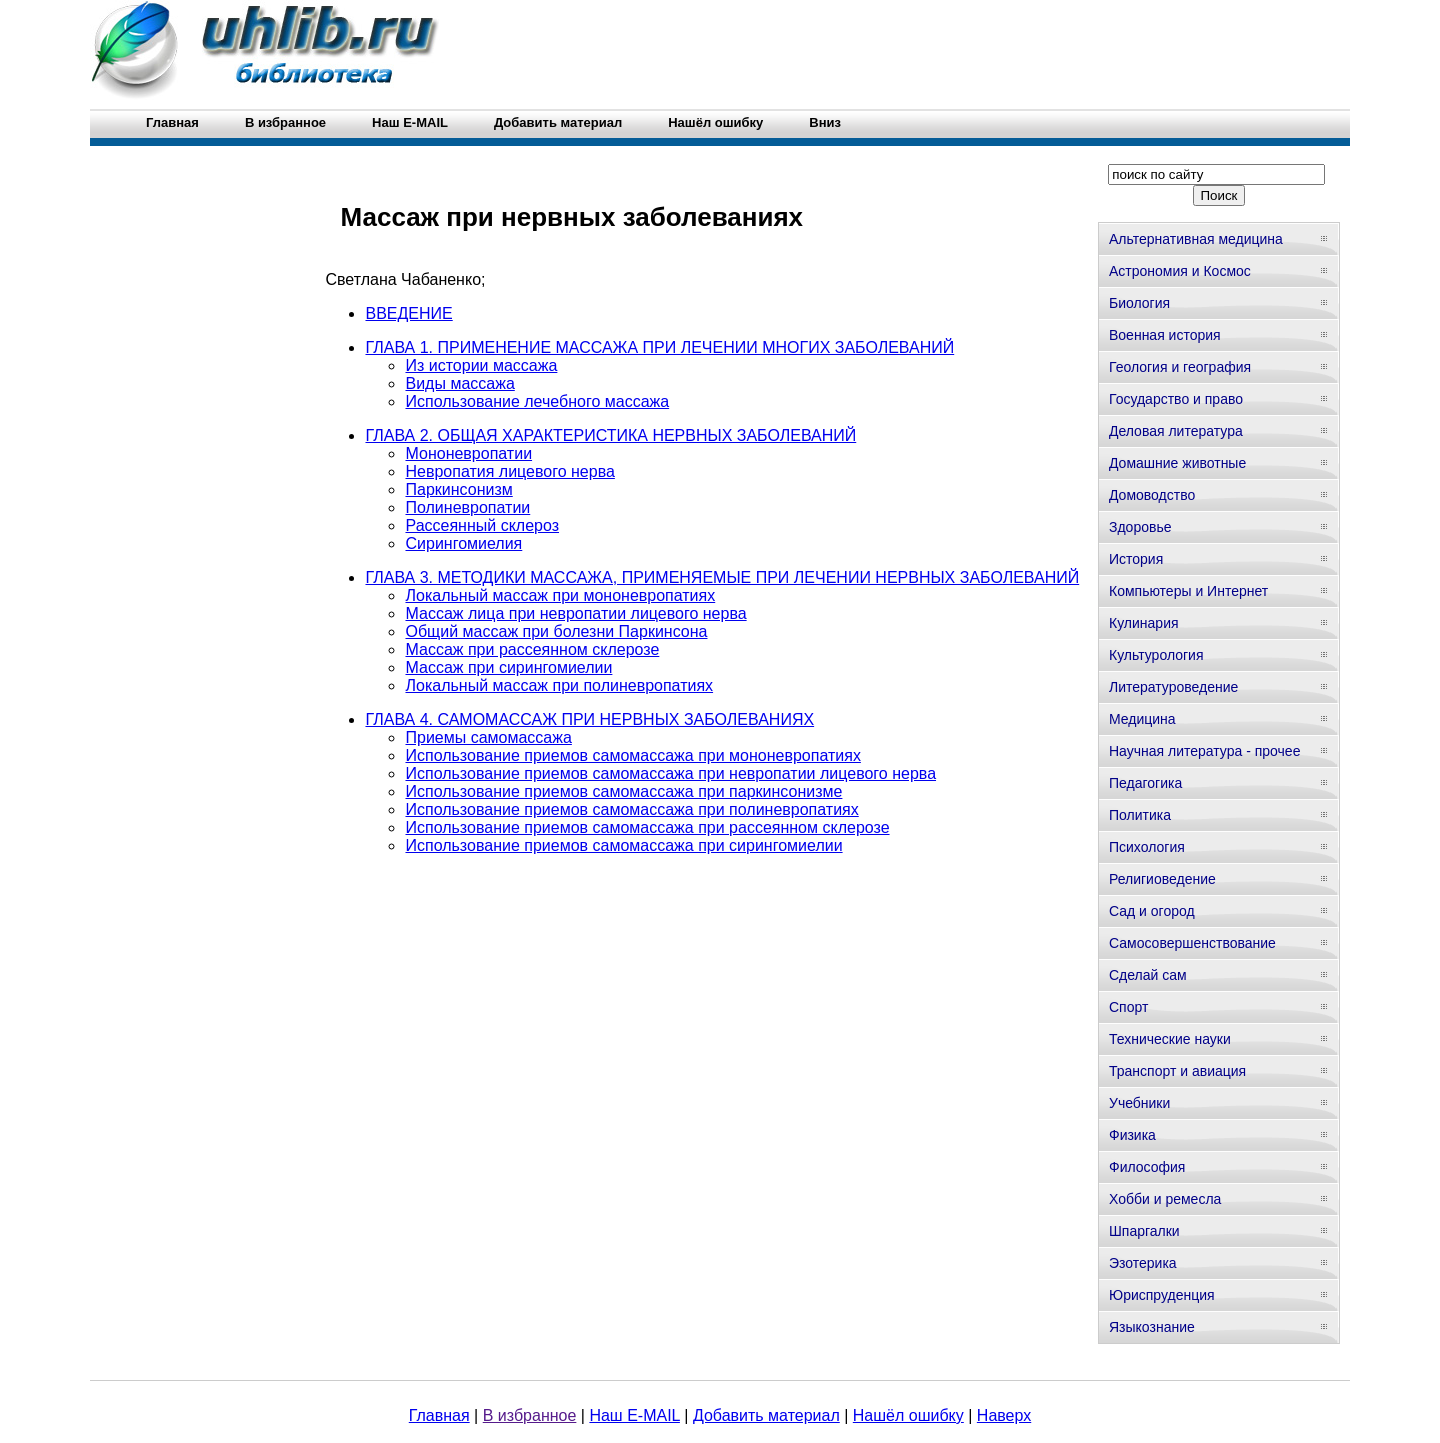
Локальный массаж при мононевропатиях (560, 595)
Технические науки (1170, 1039)
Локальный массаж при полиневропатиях (559, 685)
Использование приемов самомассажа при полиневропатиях (631, 809)
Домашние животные (1177, 463)
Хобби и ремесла (1165, 1199)
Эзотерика (1143, 1263)
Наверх (1004, 1415)
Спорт (1128, 1007)
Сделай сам (1148, 975)
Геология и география (1180, 367)
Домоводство (1152, 495)
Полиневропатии (467, 507)
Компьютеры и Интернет (1188, 591)
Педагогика (1145, 783)
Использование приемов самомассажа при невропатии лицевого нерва (670, 773)
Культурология (1156, 655)
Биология (1139, 303)
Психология (1147, 847)
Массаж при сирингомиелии (508, 667)
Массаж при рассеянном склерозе (532, 649)
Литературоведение (1173, 687)
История (1136, 559)
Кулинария (1144, 623)
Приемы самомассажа (488, 737)
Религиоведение (1162, 879)
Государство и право (1176, 399)
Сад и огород (1152, 911)
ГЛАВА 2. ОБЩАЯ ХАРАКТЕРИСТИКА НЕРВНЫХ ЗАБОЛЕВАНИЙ (610, 435)
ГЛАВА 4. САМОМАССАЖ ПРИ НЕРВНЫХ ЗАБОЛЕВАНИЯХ (589, 719)
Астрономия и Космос (1180, 271)
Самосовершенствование (1192, 943)
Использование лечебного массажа (537, 401)
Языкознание (1152, 1327)
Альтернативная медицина (1196, 239)
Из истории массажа (481, 365)
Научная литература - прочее (1204, 751)
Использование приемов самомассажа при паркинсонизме (623, 791)
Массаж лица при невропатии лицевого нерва (575, 613)
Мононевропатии (468, 453)
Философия (1147, 1167)
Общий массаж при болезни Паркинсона (556, 631)
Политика (1140, 815)
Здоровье (1140, 527)
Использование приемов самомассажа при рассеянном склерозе (647, 827)
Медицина (1142, 719)
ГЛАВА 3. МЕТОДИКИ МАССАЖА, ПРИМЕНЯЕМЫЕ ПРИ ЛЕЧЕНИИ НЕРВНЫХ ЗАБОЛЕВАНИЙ (722, 577)
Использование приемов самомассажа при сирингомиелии (623, 845)
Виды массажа (459, 383)
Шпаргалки (1144, 1231)
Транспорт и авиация (1177, 1071)
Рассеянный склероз (482, 525)
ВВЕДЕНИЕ (408, 313)
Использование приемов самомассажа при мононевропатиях (632, 755)
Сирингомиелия (463, 543)
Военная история (1165, 335)
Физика (1132, 1135)
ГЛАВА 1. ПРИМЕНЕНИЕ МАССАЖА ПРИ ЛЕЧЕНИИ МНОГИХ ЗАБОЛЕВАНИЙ (659, 347)
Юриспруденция (1162, 1295)
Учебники (1139, 1103)
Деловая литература (1176, 431)
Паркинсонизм (458, 489)
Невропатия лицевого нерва (509, 471)
